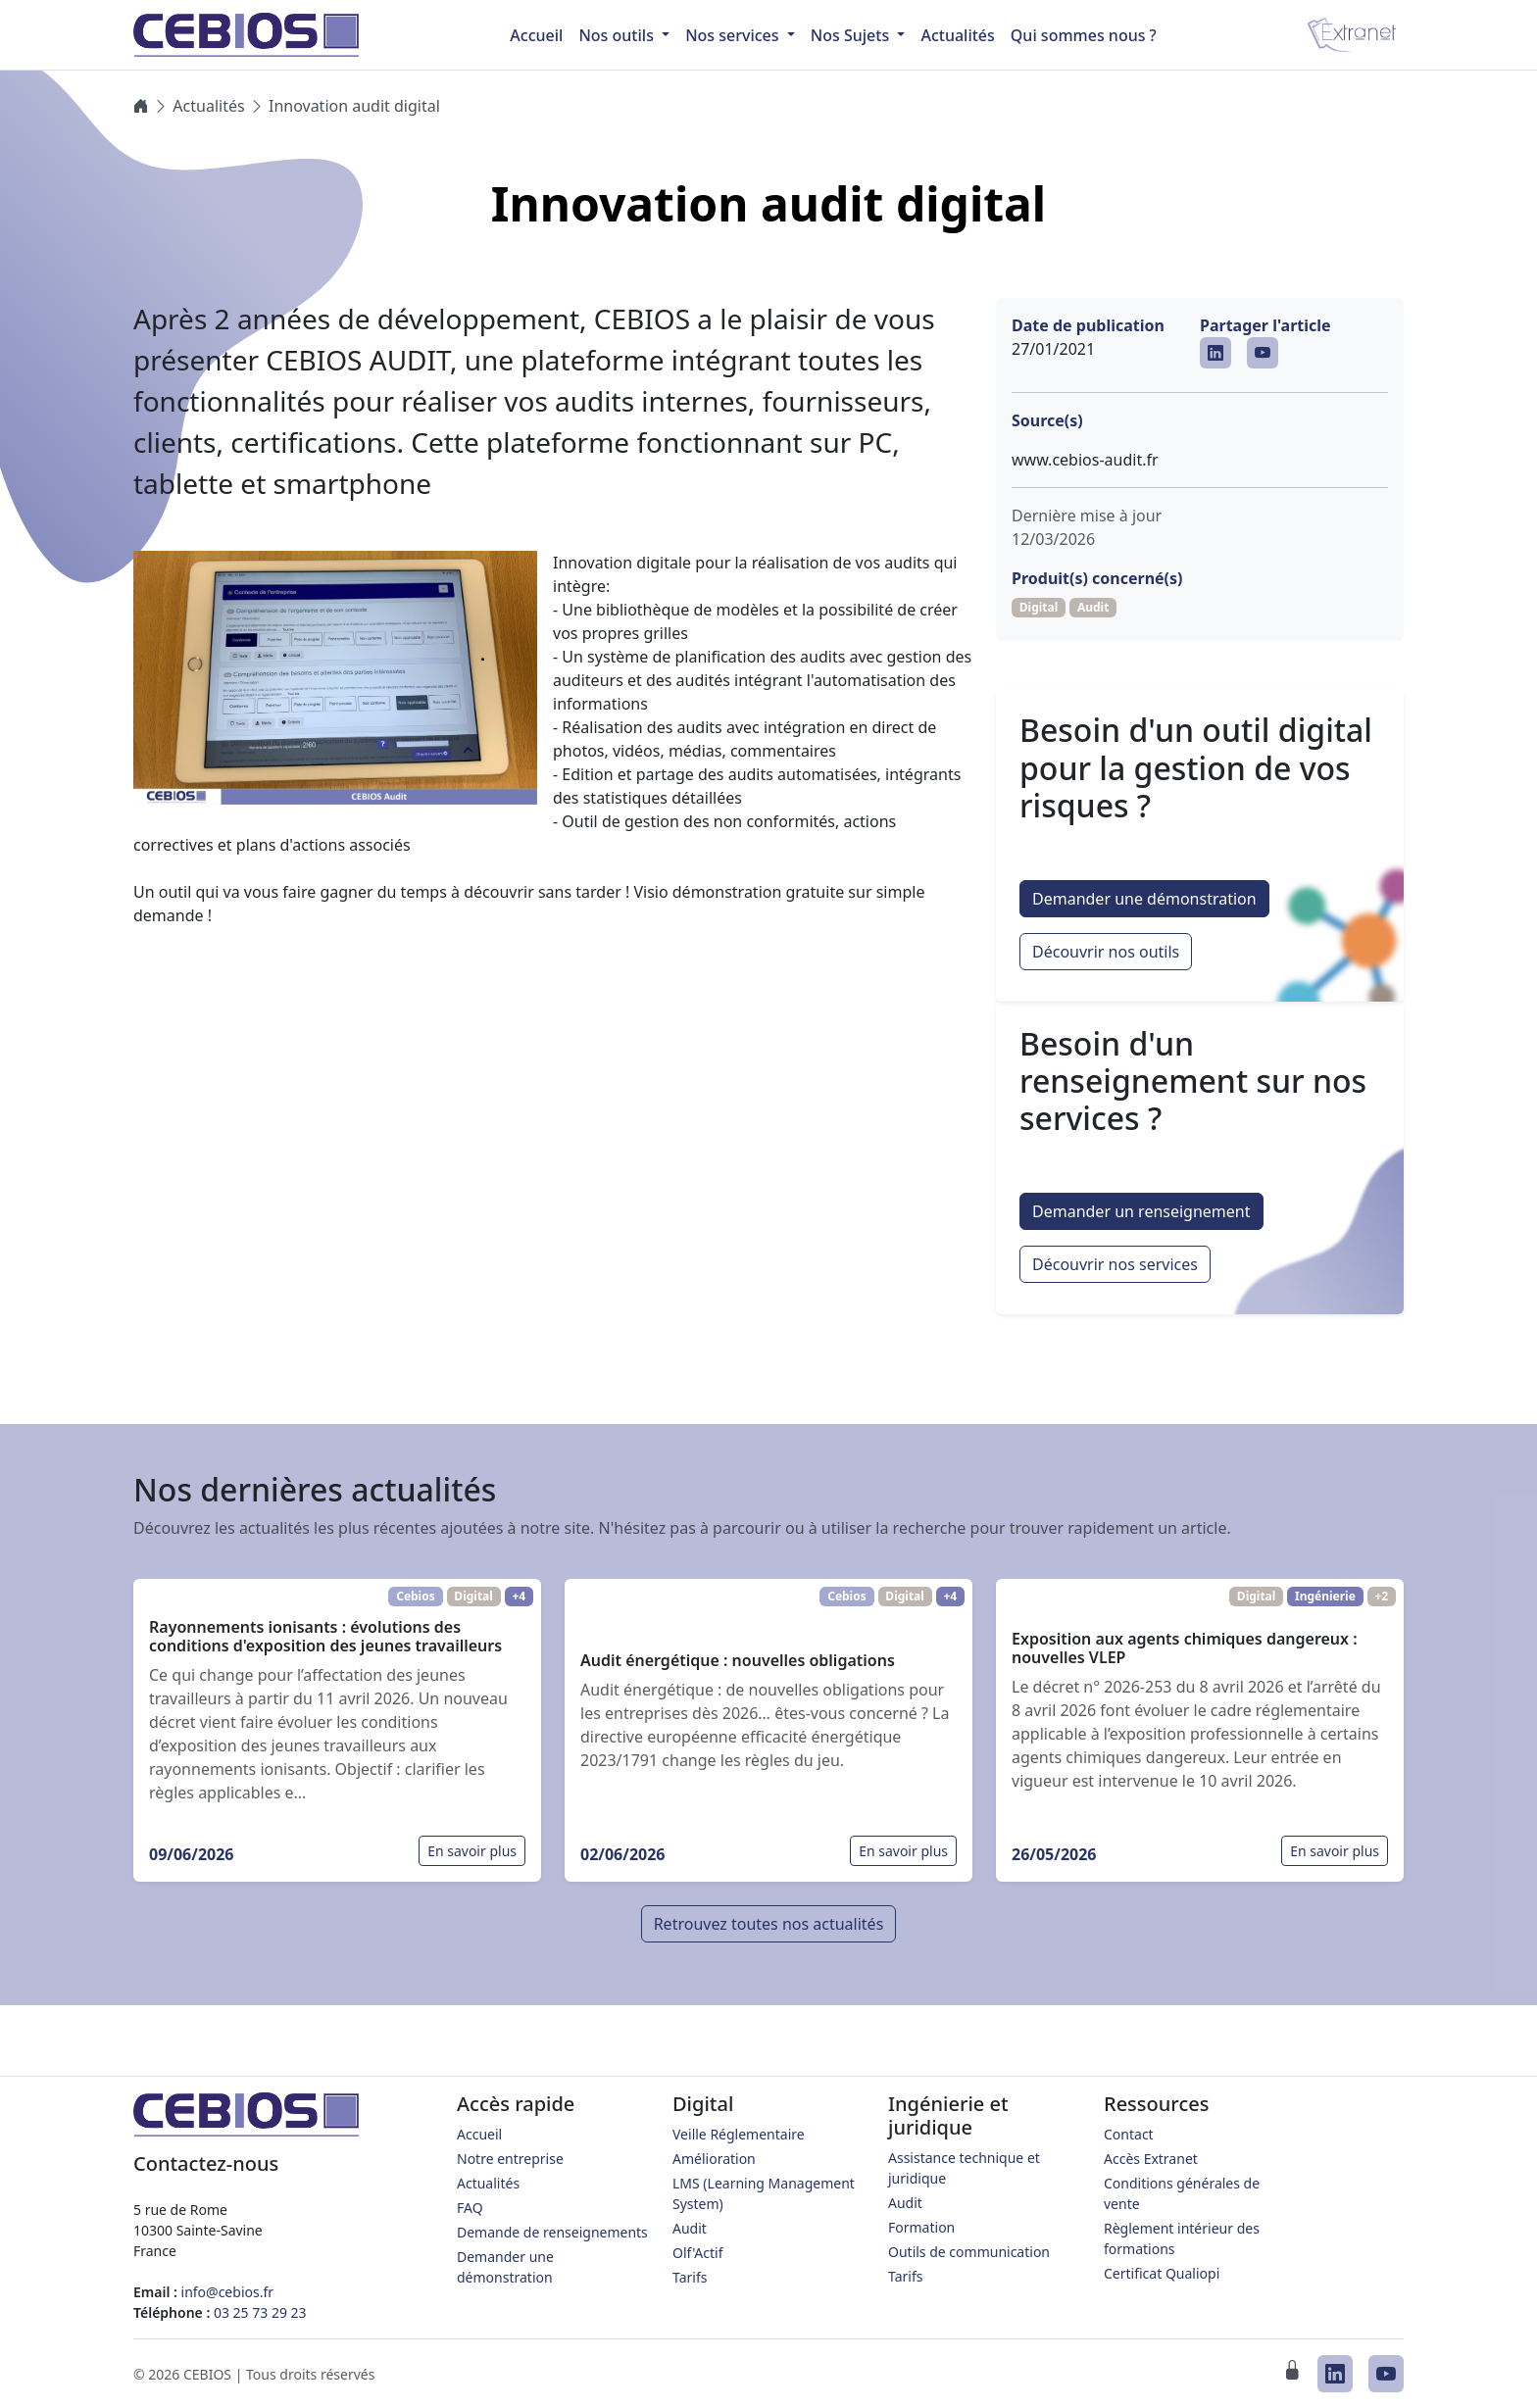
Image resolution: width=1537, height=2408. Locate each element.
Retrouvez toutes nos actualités (769, 1924)
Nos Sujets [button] (852, 35)
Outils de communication (969, 2251)
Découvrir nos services (1115, 1264)
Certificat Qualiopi (1161, 2273)
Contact (1129, 2134)
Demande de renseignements (552, 2232)
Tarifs (689, 2277)
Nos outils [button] (618, 35)
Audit (689, 2228)
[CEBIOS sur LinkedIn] (1215, 353)
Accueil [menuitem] (536, 35)
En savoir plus (472, 1851)
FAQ (470, 2207)
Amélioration (714, 2158)
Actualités (957, 35)
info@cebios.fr (227, 2292)
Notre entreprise (510, 2158)
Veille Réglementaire (738, 2134)
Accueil (479, 2134)
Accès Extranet (1151, 2158)
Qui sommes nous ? (1084, 35)
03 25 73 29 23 (260, 2312)
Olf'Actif (697, 2252)
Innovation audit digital (354, 106)
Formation (921, 2227)
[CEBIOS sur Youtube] (1262, 353)
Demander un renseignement (1141, 1211)
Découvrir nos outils (1105, 951)
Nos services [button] (734, 35)
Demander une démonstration (1144, 898)
